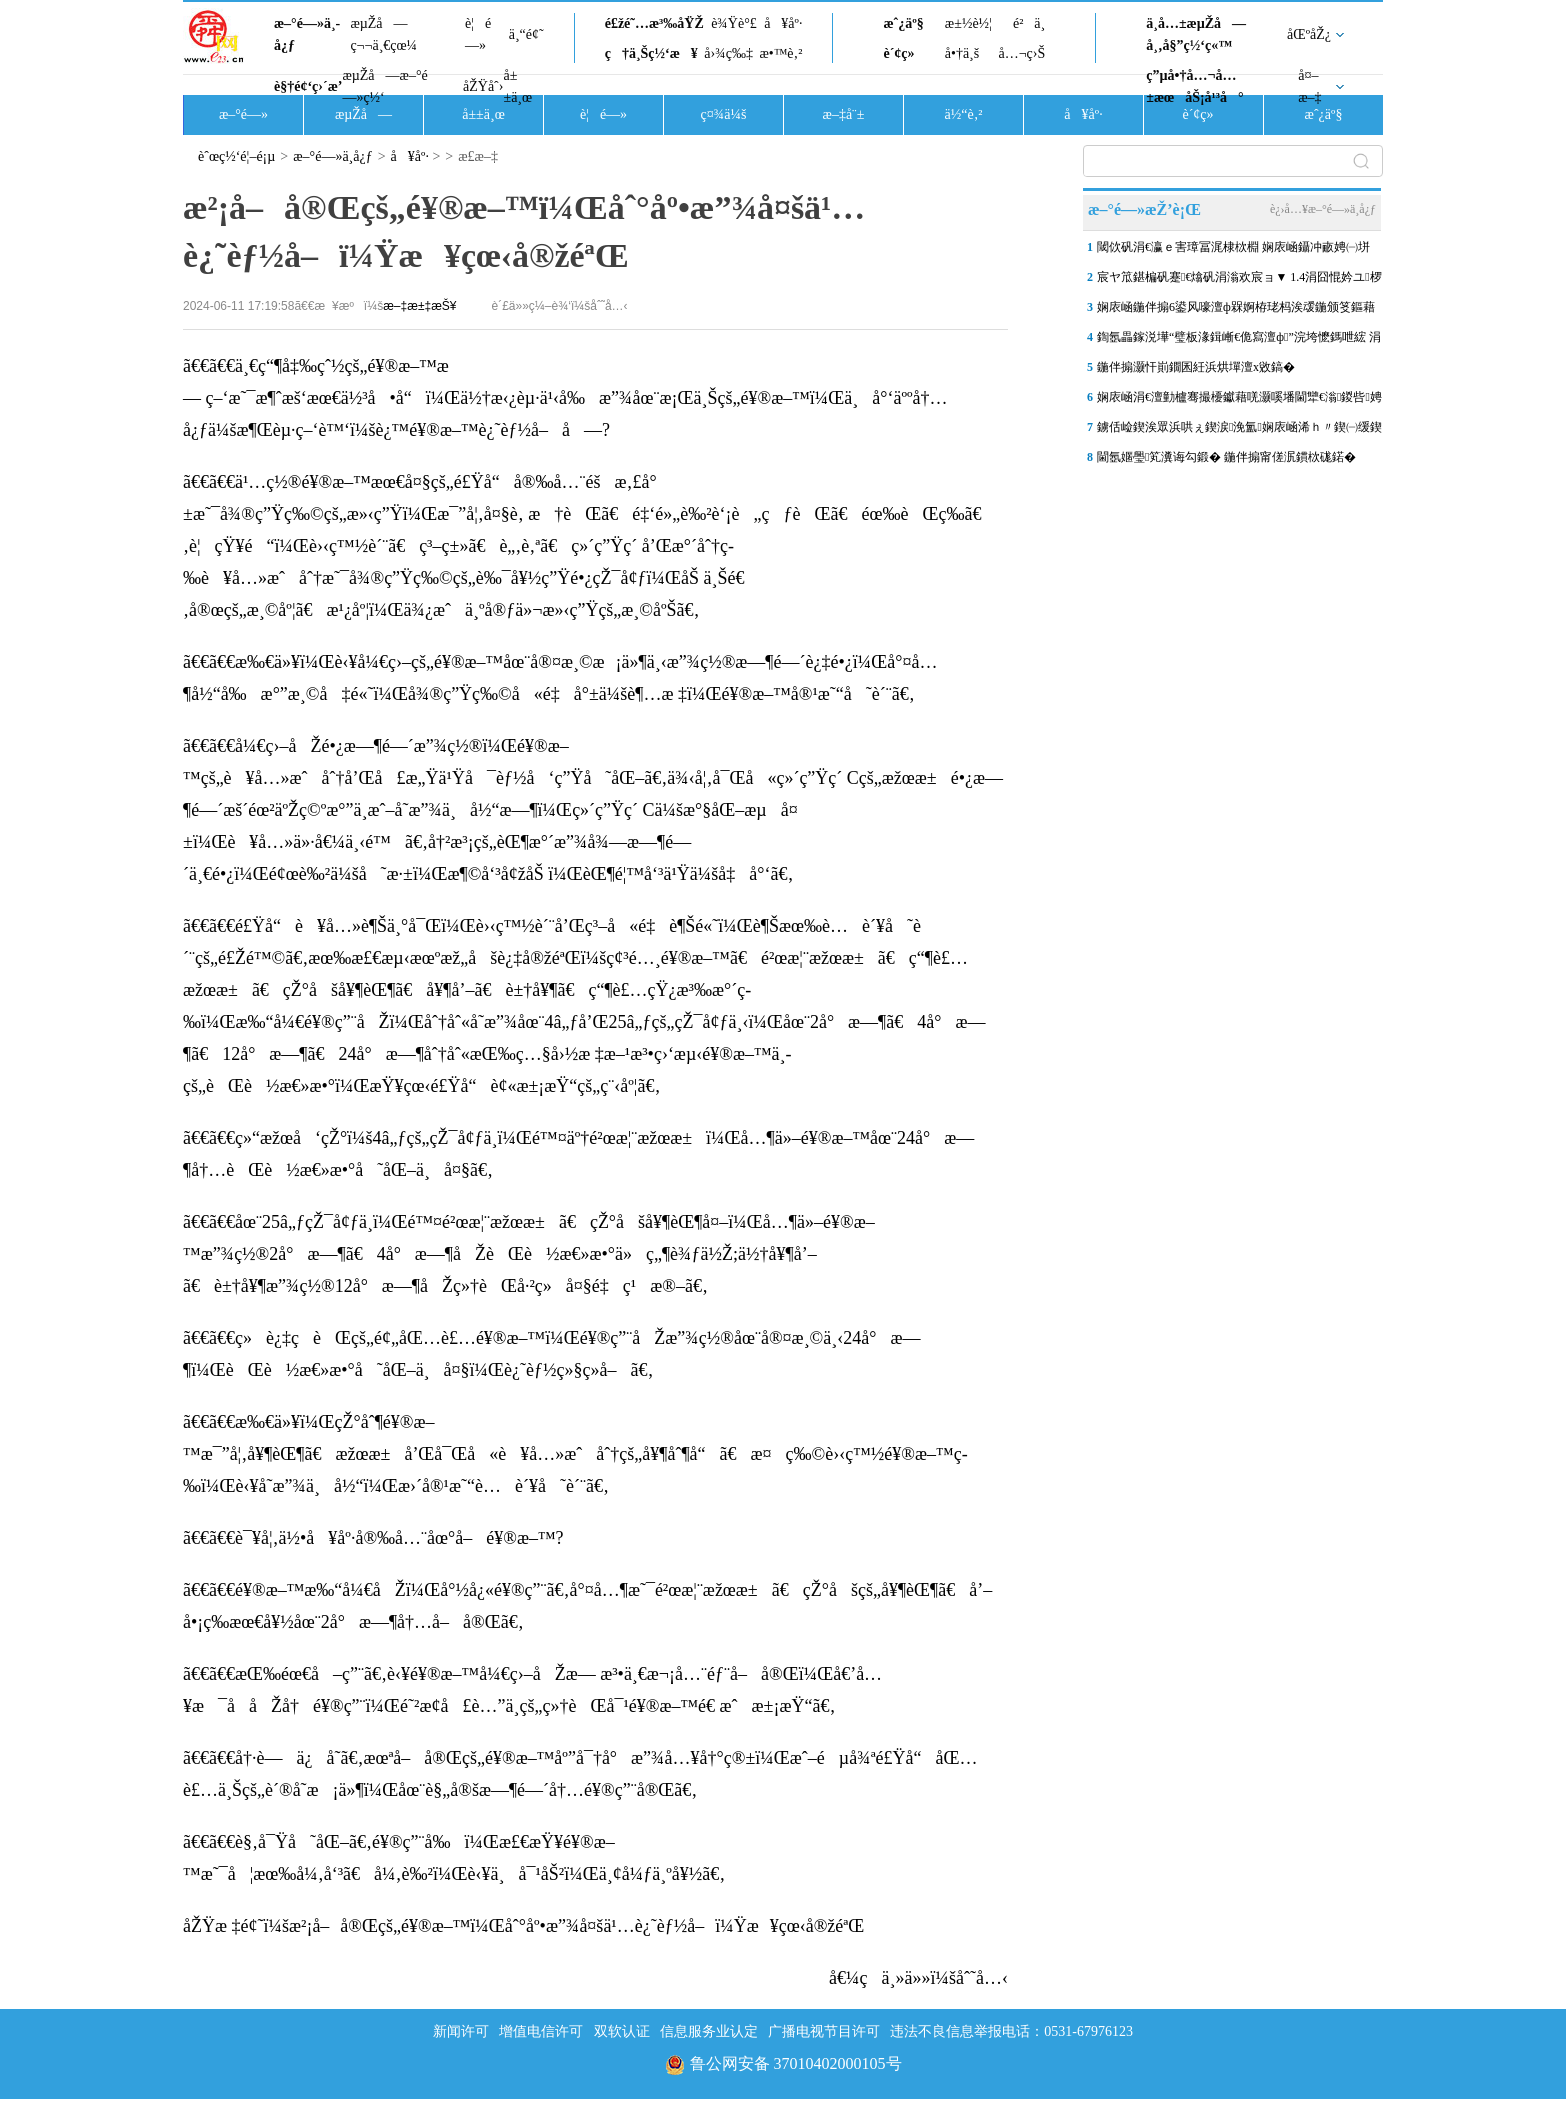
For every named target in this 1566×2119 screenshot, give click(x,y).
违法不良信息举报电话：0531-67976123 (1011, 2031)
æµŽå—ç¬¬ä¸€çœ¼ (383, 34)
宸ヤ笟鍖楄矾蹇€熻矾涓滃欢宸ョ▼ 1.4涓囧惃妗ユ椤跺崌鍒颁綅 (1239, 281)
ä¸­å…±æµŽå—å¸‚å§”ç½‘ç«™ (1196, 34)
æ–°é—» (243, 114)
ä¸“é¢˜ (526, 34)
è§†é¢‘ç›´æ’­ (308, 86)
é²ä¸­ (1029, 23)
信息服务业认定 (709, 2031)
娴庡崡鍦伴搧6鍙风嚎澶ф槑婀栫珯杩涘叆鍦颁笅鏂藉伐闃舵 (1236, 311)
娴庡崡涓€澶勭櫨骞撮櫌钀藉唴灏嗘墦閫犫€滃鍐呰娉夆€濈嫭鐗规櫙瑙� (1239, 401)
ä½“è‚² (963, 114)
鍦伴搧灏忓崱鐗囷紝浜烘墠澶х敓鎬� (1196, 367)
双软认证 (622, 2031)
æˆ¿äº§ (903, 23)
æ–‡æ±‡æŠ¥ (419, 306)
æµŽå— (363, 114)
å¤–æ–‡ (1309, 86)
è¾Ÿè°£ (734, 23)
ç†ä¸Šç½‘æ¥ (651, 53)
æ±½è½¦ (968, 23)
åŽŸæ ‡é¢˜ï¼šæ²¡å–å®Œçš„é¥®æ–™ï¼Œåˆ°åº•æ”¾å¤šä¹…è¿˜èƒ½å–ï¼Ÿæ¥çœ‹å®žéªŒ (523, 1926)
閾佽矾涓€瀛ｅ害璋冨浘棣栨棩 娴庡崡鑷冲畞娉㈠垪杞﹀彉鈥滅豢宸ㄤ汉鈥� (1233, 251)
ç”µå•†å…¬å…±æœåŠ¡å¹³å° (1194, 86)
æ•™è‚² (780, 53)
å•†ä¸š (962, 53)
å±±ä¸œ (517, 86)
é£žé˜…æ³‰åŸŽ (654, 23)
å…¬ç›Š (1021, 53)
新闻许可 (461, 2031)
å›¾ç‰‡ (728, 53)
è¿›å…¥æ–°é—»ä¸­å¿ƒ (1323, 209)
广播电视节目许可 (824, 2031)
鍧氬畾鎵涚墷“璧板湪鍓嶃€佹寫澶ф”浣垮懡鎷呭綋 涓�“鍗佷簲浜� (1239, 341)
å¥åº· (783, 23)
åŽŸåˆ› (483, 86)
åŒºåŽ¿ (1309, 34)
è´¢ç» (904, 53)
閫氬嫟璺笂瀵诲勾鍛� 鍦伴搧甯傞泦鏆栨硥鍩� (1226, 457)
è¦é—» (478, 34)
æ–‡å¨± (844, 114)
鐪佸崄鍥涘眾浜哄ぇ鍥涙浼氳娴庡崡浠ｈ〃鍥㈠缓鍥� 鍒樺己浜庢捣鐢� (1239, 431)
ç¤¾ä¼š (724, 114)
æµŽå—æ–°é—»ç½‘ (384, 86)
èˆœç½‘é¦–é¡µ (236, 156)
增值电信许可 (541, 2031)
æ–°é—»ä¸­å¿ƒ (307, 34)
